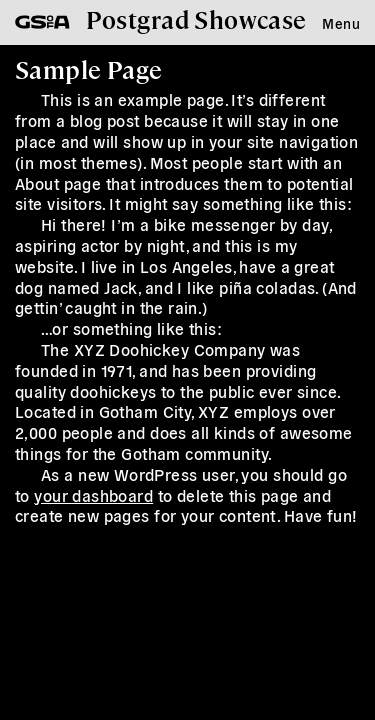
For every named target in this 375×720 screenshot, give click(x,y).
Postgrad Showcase (196, 19)
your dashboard (93, 495)
